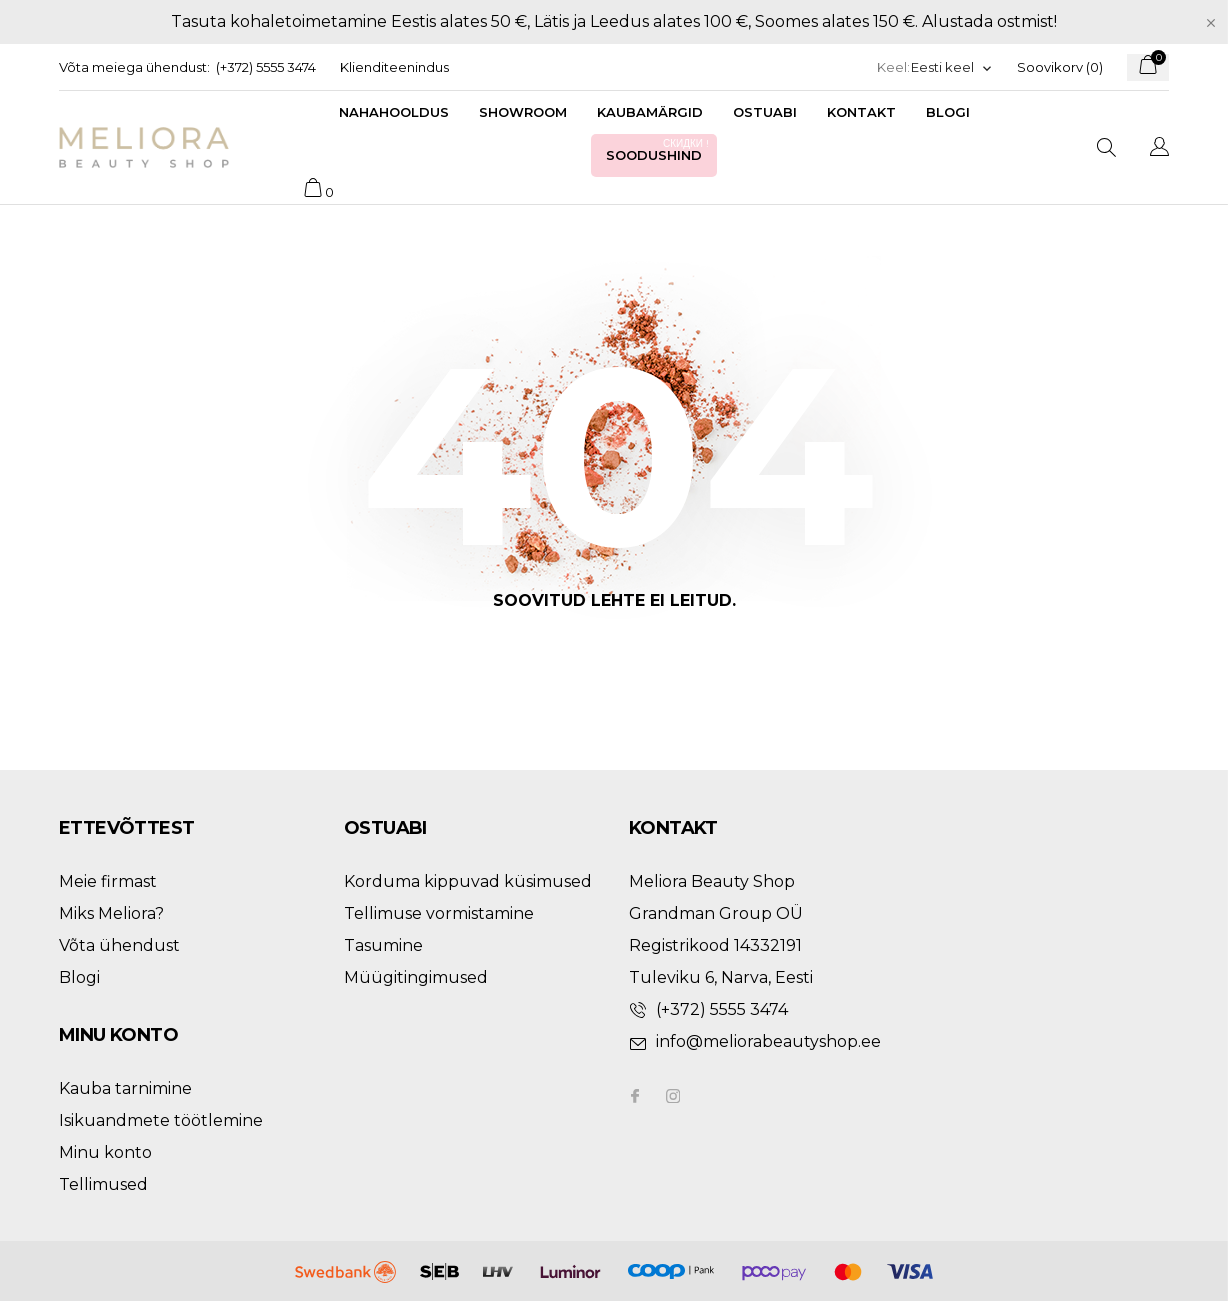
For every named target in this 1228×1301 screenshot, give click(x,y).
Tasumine (383, 945)
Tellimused (103, 1184)
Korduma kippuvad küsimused (468, 881)
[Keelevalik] (952, 67)
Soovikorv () (1060, 67)
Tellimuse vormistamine (439, 913)
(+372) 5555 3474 (266, 67)
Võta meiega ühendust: (134, 67)
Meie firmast (108, 881)
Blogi (948, 112)
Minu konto (105, 1152)
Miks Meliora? (111, 913)
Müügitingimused (416, 977)
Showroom (523, 112)
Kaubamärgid (650, 112)
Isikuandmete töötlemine (161, 1120)
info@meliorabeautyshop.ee (768, 1041)
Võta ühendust (119, 945)
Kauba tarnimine (125, 1088)
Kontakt (861, 112)
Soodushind (659, 149)
